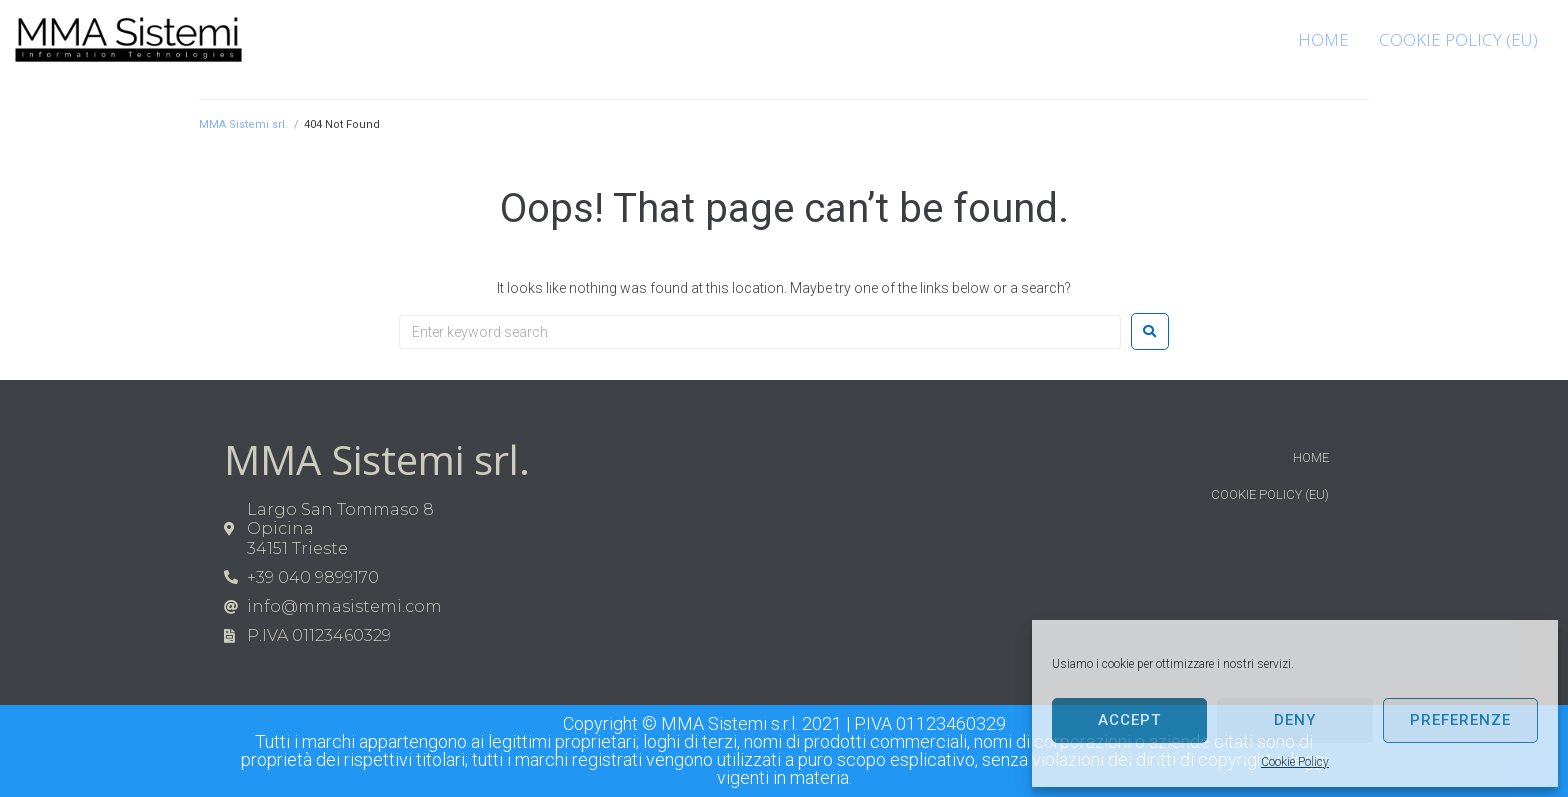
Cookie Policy (1295, 762)
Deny (1295, 720)
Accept (1129, 720)
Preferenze (1460, 720)
